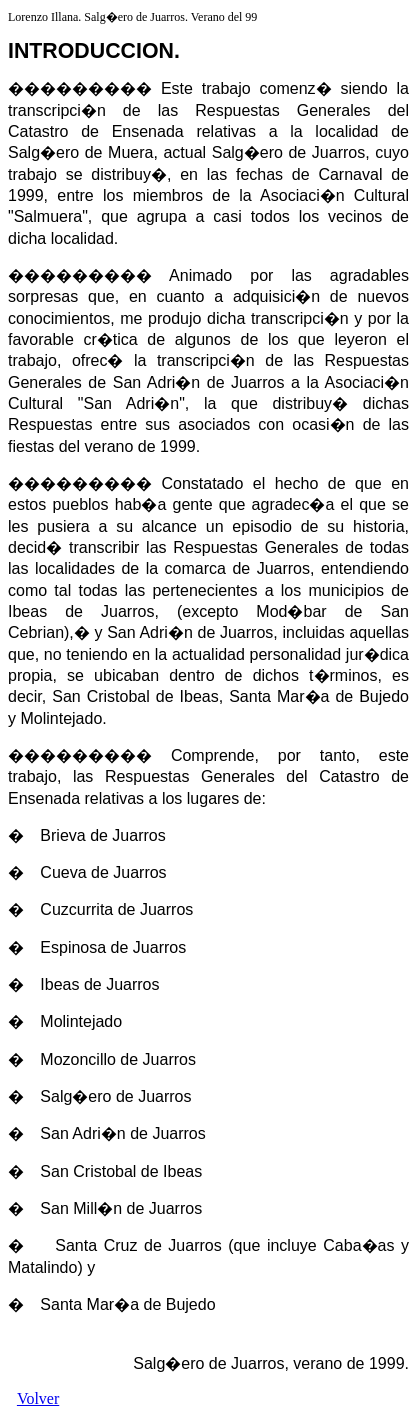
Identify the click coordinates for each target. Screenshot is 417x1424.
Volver (38, 1398)
